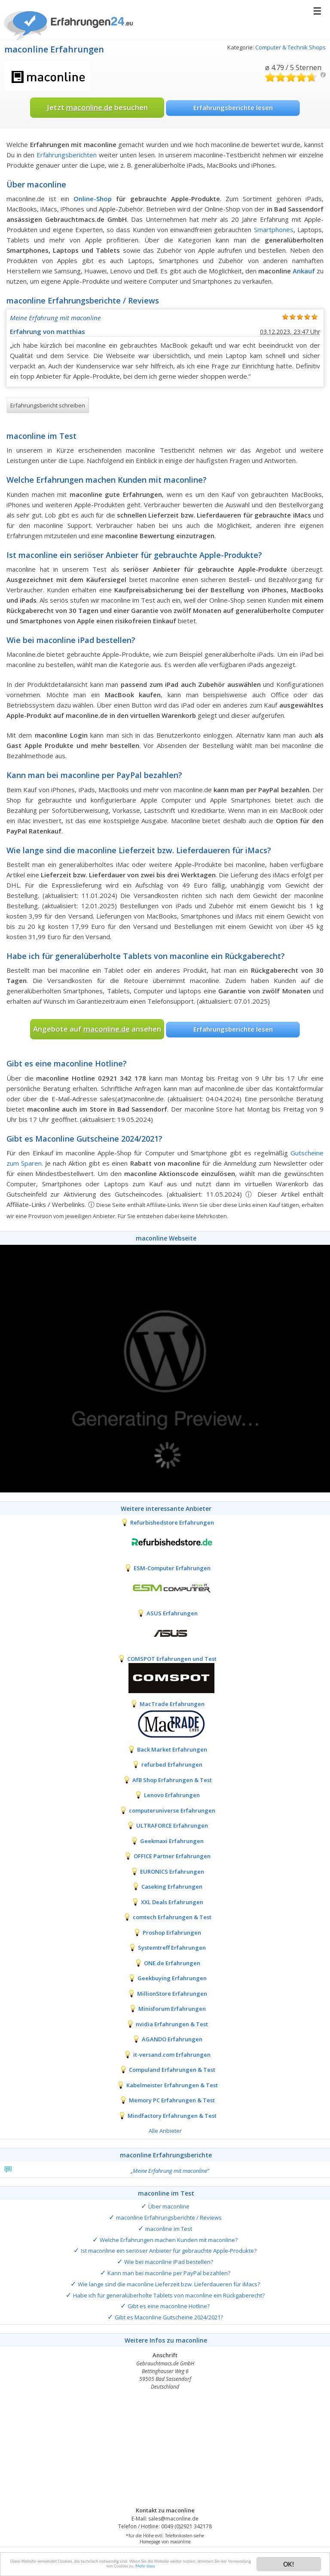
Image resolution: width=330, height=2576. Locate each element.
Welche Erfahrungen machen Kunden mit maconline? (169, 2240)
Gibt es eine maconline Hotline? (169, 2306)
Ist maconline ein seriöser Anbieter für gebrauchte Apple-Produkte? (169, 2250)
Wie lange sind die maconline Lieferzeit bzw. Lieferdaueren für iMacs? (169, 2284)
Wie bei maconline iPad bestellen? (168, 2262)
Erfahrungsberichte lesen (233, 107)
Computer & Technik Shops (290, 47)
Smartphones (273, 229)
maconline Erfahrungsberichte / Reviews (169, 2217)
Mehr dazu (234, 2568)
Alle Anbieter (165, 2131)
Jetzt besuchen (97, 107)
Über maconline (168, 2206)
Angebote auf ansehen (97, 1029)
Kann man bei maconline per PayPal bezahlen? (168, 2273)
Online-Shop (92, 198)
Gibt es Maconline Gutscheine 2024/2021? (169, 2317)
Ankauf (304, 270)
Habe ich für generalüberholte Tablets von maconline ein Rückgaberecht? (169, 2295)
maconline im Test (168, 2229)
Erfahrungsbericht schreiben (47, 405)
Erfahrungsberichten (67, 154)
